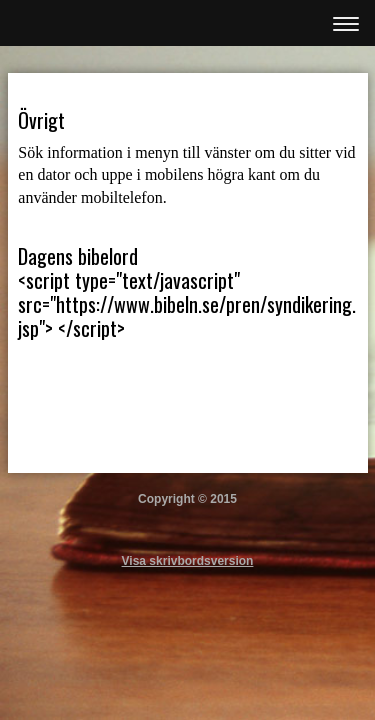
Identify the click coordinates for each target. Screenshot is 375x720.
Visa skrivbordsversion (188, 561)
